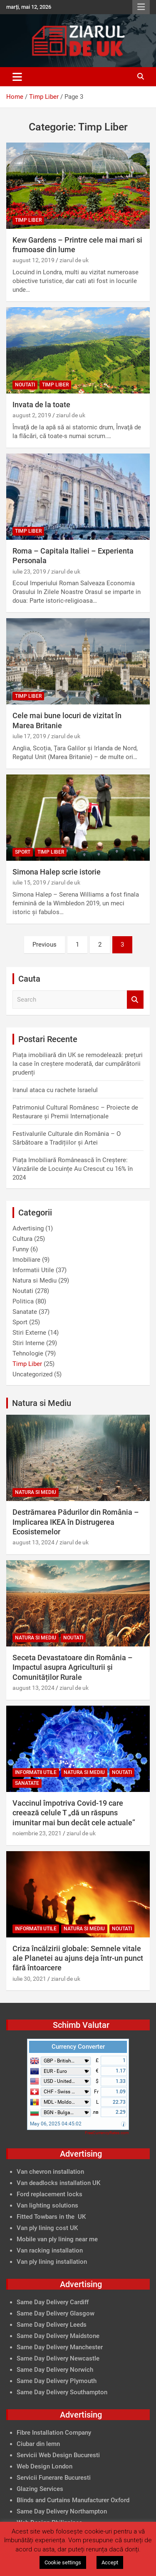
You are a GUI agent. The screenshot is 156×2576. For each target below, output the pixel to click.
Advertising (28, 1228)
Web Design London (44, 2466)
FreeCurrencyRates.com (107, 2132)
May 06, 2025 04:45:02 (56, 2124)
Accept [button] (110, 2562)
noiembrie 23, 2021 (37, 1833)
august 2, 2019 (31, 415)
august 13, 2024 (33, 1542)
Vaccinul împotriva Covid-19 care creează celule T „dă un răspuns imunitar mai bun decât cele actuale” (73, 1813)
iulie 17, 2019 (29, 736)
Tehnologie (27, 1353)
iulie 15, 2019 (29, 882)
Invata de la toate (41, 404)
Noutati (25, 385)
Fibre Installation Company (54, 2432)
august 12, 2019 (33, 260)
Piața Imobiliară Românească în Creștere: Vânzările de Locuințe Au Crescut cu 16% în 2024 (72, 1168)
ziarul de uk (74, 260)
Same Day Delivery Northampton (62, 2511)
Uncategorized (32, 1374)
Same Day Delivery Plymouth (57, 2381)
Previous (44, 944)
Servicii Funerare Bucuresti (54, 2477)
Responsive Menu (141, 7)
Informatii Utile (33, 1270)
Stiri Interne (28, 1343)
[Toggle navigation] (17, 76)
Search (135, 999)
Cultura (22, 1239)
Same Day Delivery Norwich (55, 2369)
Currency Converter (78, 2046)
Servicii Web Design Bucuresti (58, 2455)
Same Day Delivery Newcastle (58, 2358)
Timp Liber (28, 220)
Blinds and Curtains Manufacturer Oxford (73, 2500)
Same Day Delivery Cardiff (53, 2302)
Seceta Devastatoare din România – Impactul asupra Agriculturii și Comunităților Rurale (72, 1667)
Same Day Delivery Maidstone (58, 2336)
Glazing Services (40, 2489)
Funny (20, 1249)
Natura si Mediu (34, 1280)
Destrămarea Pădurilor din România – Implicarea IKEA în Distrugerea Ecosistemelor (75, 1522)
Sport (22, 852)
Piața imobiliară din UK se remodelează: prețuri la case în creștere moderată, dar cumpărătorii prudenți (77, 1063)
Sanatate (24, 1312)
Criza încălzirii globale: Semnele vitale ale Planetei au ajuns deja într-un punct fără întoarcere (77, 1958)
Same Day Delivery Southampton (62, 2392)
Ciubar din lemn (38, 2444)
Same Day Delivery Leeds (52, 2324)
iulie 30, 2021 (29, 1978)
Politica (23, 1301)
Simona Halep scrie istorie (56, 871)
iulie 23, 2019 (29, 571)
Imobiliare (26, 1259)
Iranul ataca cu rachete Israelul (55, 1090)
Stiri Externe (29, 1332)
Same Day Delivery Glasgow (55, 2313)
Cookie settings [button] (63, 2562)
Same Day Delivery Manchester (60, 2347)
